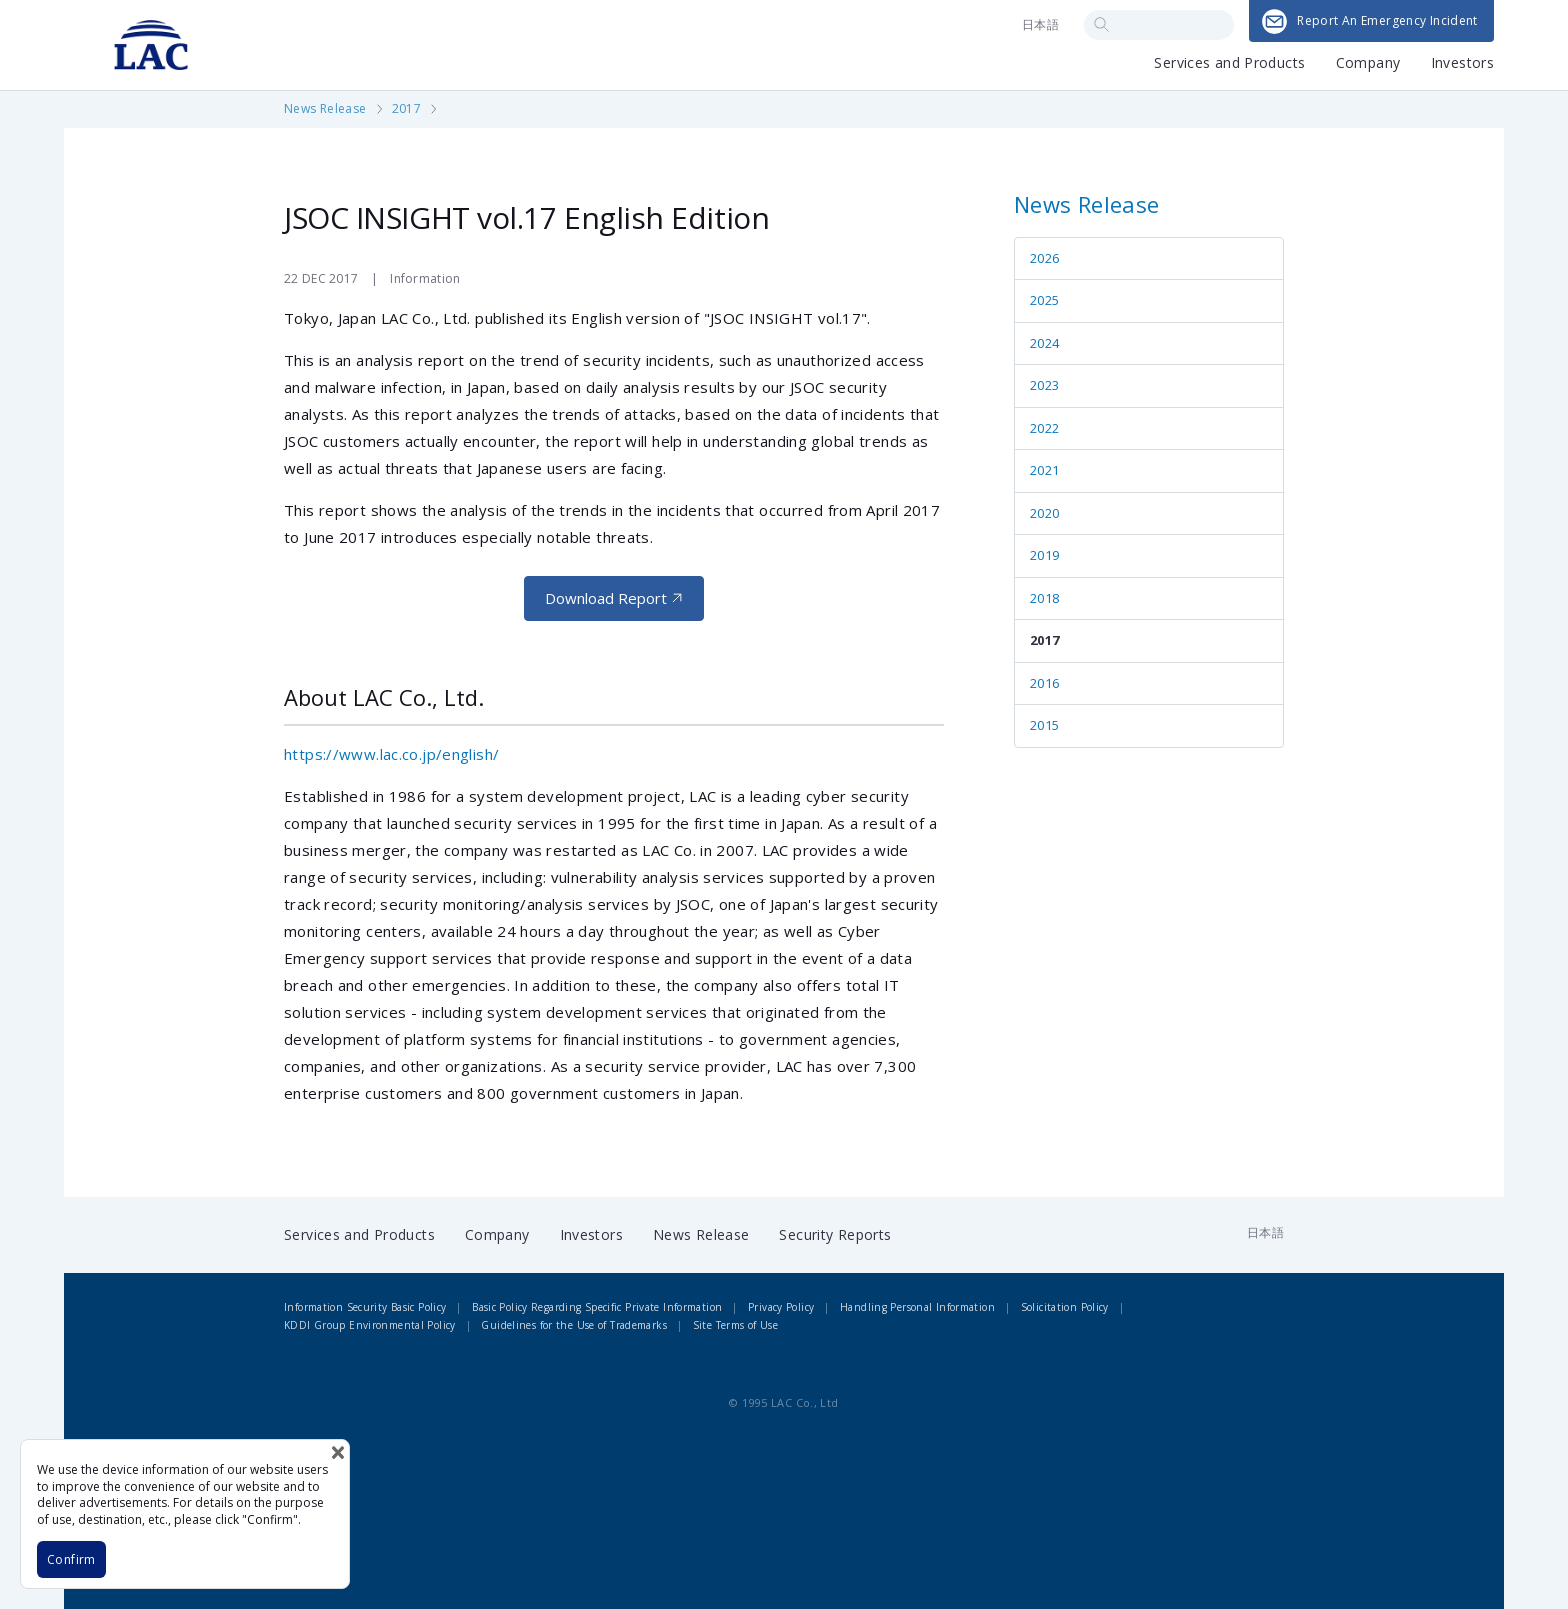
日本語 (1040, 24)
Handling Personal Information (917, 1307)
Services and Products (1229, 64)
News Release (325, 108)
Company (1368, 64)
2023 (1045, 385)
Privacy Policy (781, 1307)
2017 (407, 108)
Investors (1462, 64)
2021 (1045, 470)
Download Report (606, 598)
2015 (1045, 725)
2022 (1045, 428)
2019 (1045, 555)
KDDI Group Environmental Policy (370, 1325)
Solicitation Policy (1065, 1307)
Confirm (71, 1559)
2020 (1045, 513)
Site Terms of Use (735, 1325)
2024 (1045, 343)
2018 (1045, 598)
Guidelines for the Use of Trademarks (574, 1325)
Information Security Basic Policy (365, 1307)
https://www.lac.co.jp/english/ (391, 754)
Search (1101, 24)
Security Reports (835, 1234)
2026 (1045, 258)
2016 (1045, 683)
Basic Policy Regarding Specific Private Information (597, 1307)
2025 (1045, 300)
